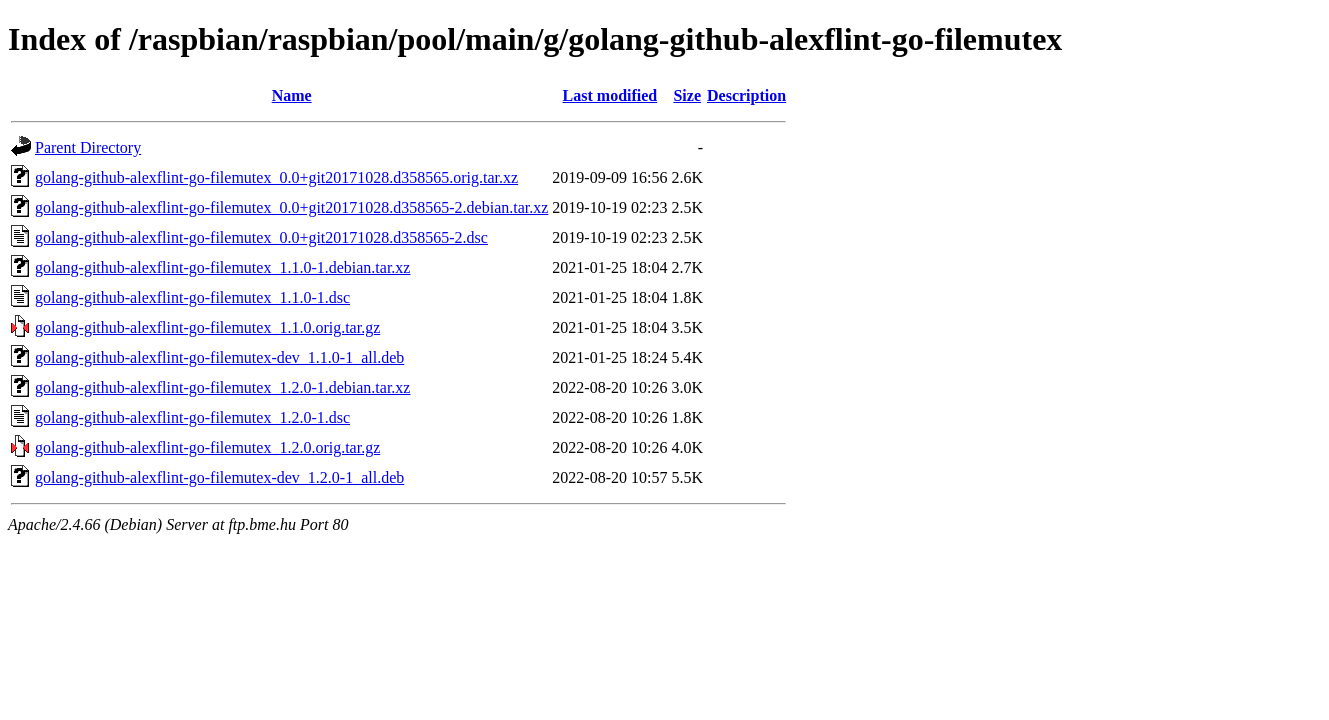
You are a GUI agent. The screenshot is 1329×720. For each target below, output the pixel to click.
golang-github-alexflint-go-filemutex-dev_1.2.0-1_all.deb (219, 477)
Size (687, 95)
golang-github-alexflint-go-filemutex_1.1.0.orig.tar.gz (207, 327)
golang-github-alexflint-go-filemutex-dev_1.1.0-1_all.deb (219, 357)
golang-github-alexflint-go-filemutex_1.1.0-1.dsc (192, 297)
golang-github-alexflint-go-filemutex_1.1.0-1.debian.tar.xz (222, 267)
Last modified (610, 95)
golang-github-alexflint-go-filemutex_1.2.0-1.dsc (192, 417)
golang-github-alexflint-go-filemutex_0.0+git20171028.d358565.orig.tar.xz (276, 177)
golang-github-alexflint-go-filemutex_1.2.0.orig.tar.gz (207, 447)
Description (746, 95)
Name (292, 95)
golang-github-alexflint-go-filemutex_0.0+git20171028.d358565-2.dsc (261, 237)
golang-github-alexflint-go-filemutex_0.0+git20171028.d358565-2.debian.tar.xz (291, 207)
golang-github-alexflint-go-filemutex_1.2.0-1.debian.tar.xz (222, 387)
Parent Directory (88, 147)
